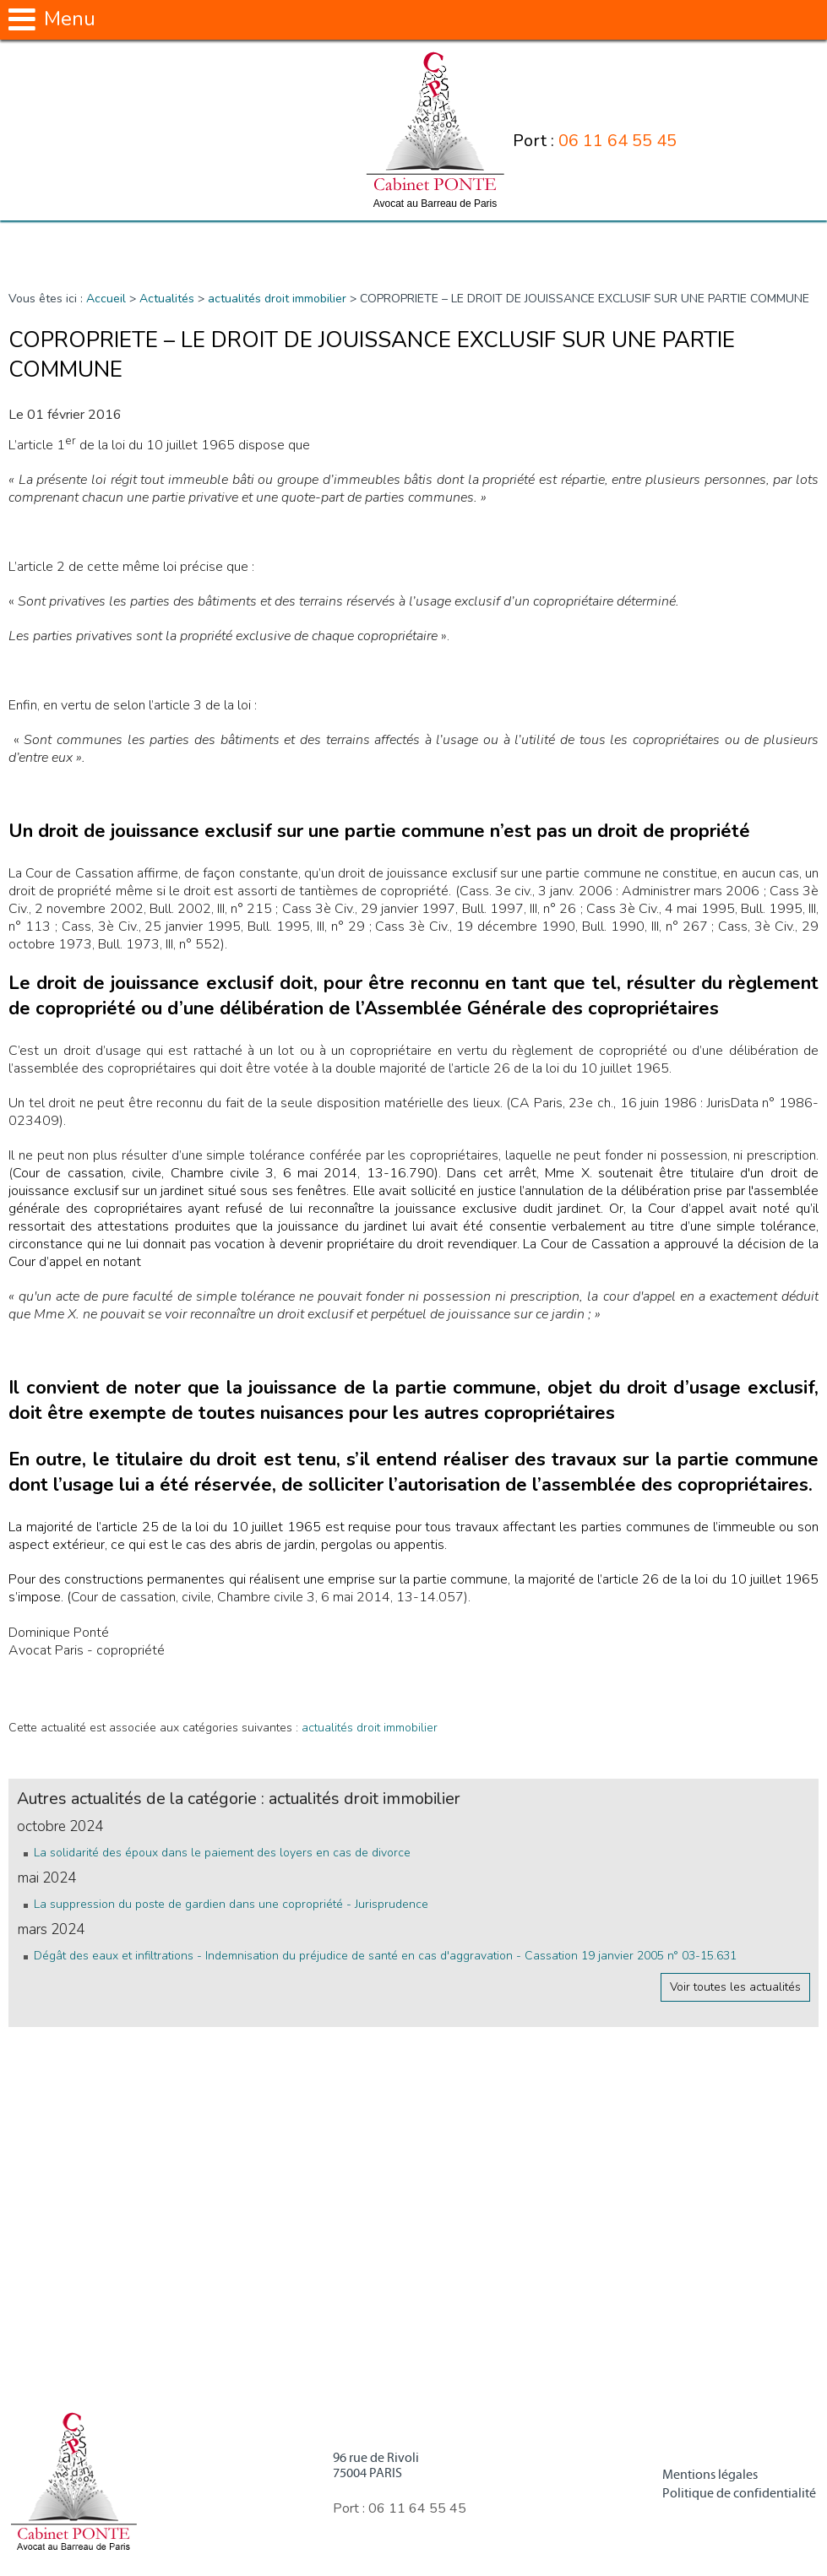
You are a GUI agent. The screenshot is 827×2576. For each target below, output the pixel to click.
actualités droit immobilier (277, 299)
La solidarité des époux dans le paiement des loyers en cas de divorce (222, 1853)
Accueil (106, 299)
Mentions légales (710, 2474)
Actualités (166, 299)
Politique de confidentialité (739, 2493)
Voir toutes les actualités (735, 1987)
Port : (595, 140)
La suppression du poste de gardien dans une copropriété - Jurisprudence (231, 1904)
